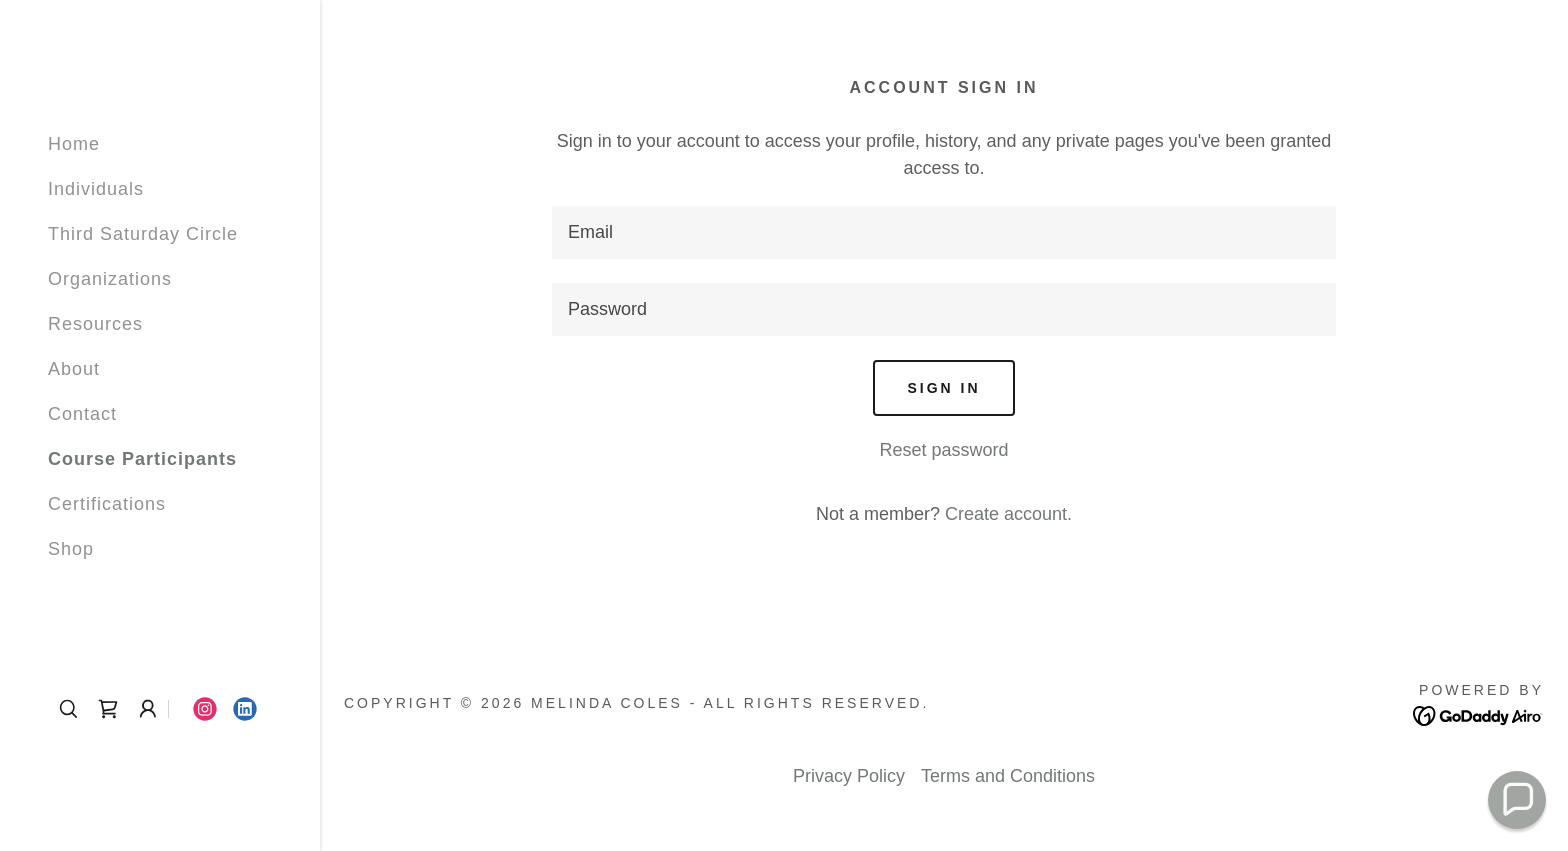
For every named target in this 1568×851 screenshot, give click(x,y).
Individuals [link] (96, 189)
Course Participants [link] (142, 459)
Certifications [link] (107, 504)
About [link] (74, 369)
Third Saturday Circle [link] (143, 234)
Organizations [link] (110, 279)
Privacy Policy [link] (849, 776)
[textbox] (944, 232)
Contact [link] (82, 414)
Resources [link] (95, 324)
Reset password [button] (943, 450)
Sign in (943, 388)
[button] (148, 709)
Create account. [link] (1008, 514)
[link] (108, 709)
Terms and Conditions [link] (1008, 776)
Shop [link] (71, 549)
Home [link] (74, 144)
